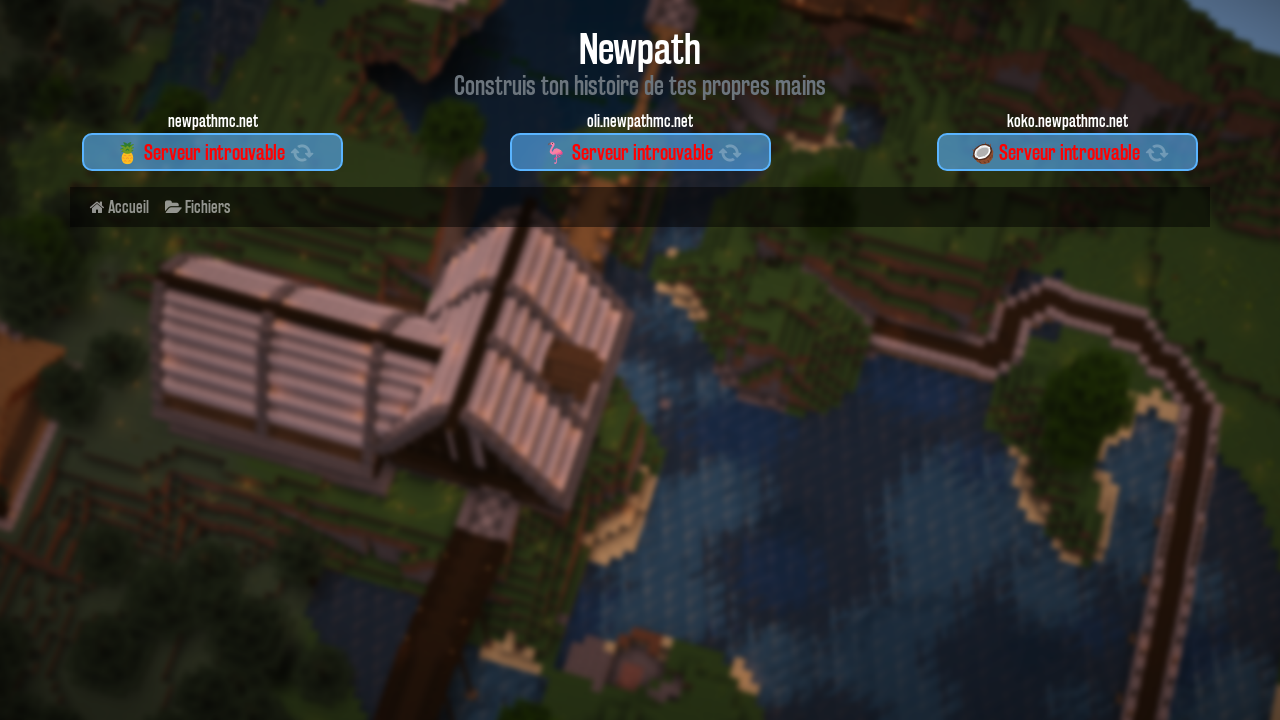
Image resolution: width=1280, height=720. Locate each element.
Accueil (119, 206)
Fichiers (197, 206)
